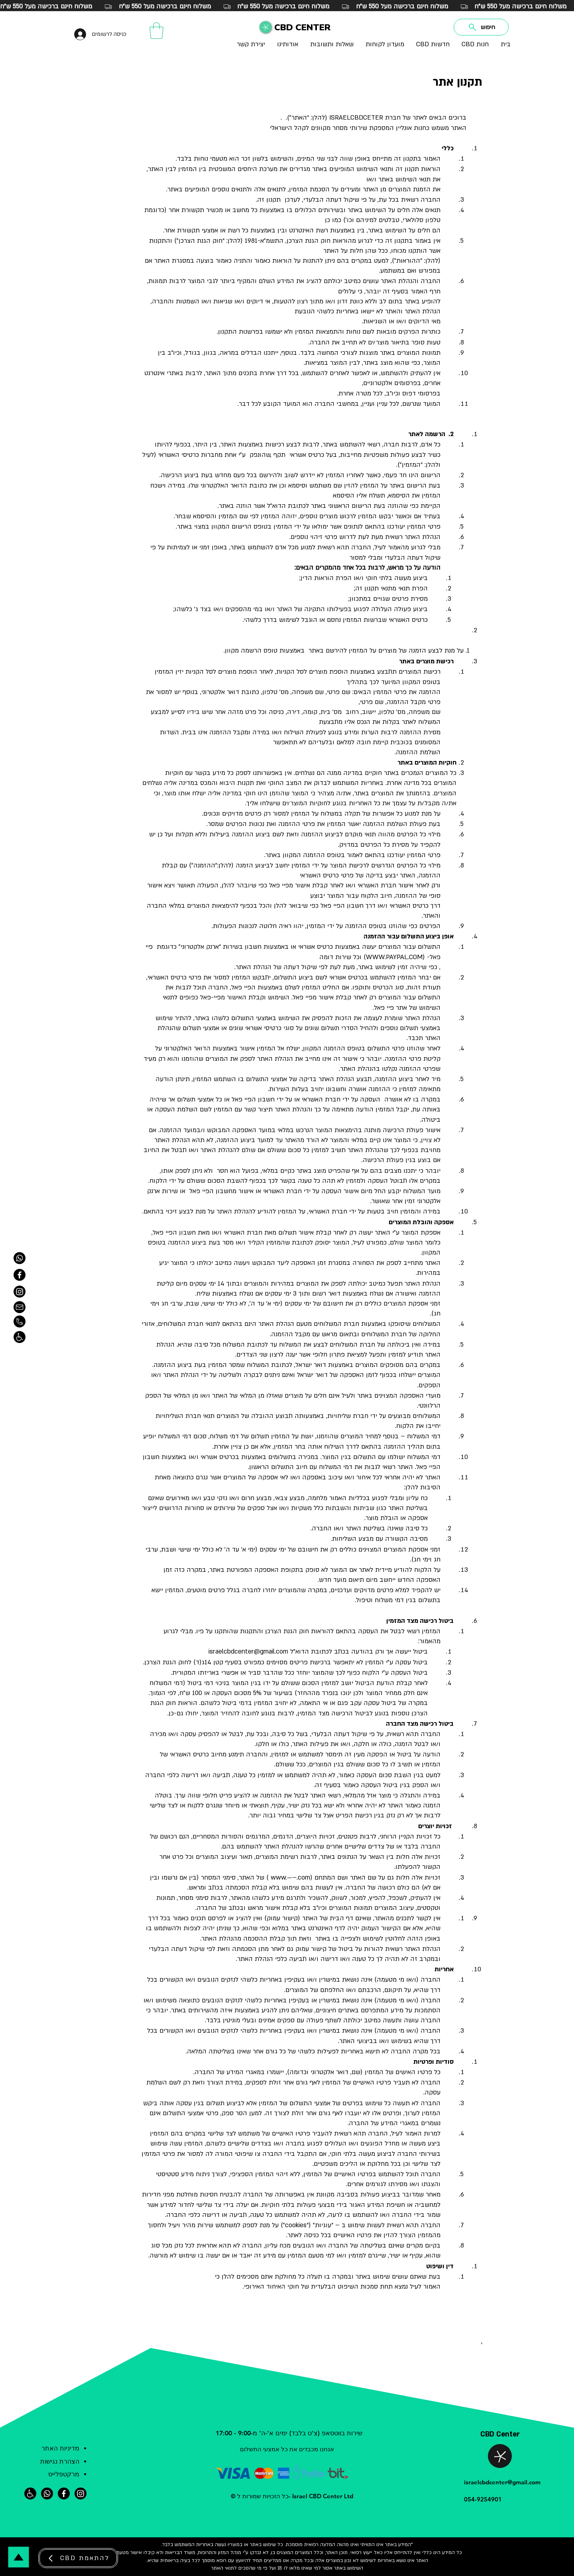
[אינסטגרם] (80, 2493)
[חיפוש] (481, 27)
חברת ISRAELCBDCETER (365, 117)
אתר (293, 2235)
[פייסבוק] (64, 2493)
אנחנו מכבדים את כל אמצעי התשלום (287, 2449)
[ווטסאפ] (20, 1258)
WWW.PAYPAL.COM (394, 957)
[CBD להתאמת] (78, 2558)
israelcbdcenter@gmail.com (248, 1651)
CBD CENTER (302, 27)
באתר (340, 2568)
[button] (156, 30)
